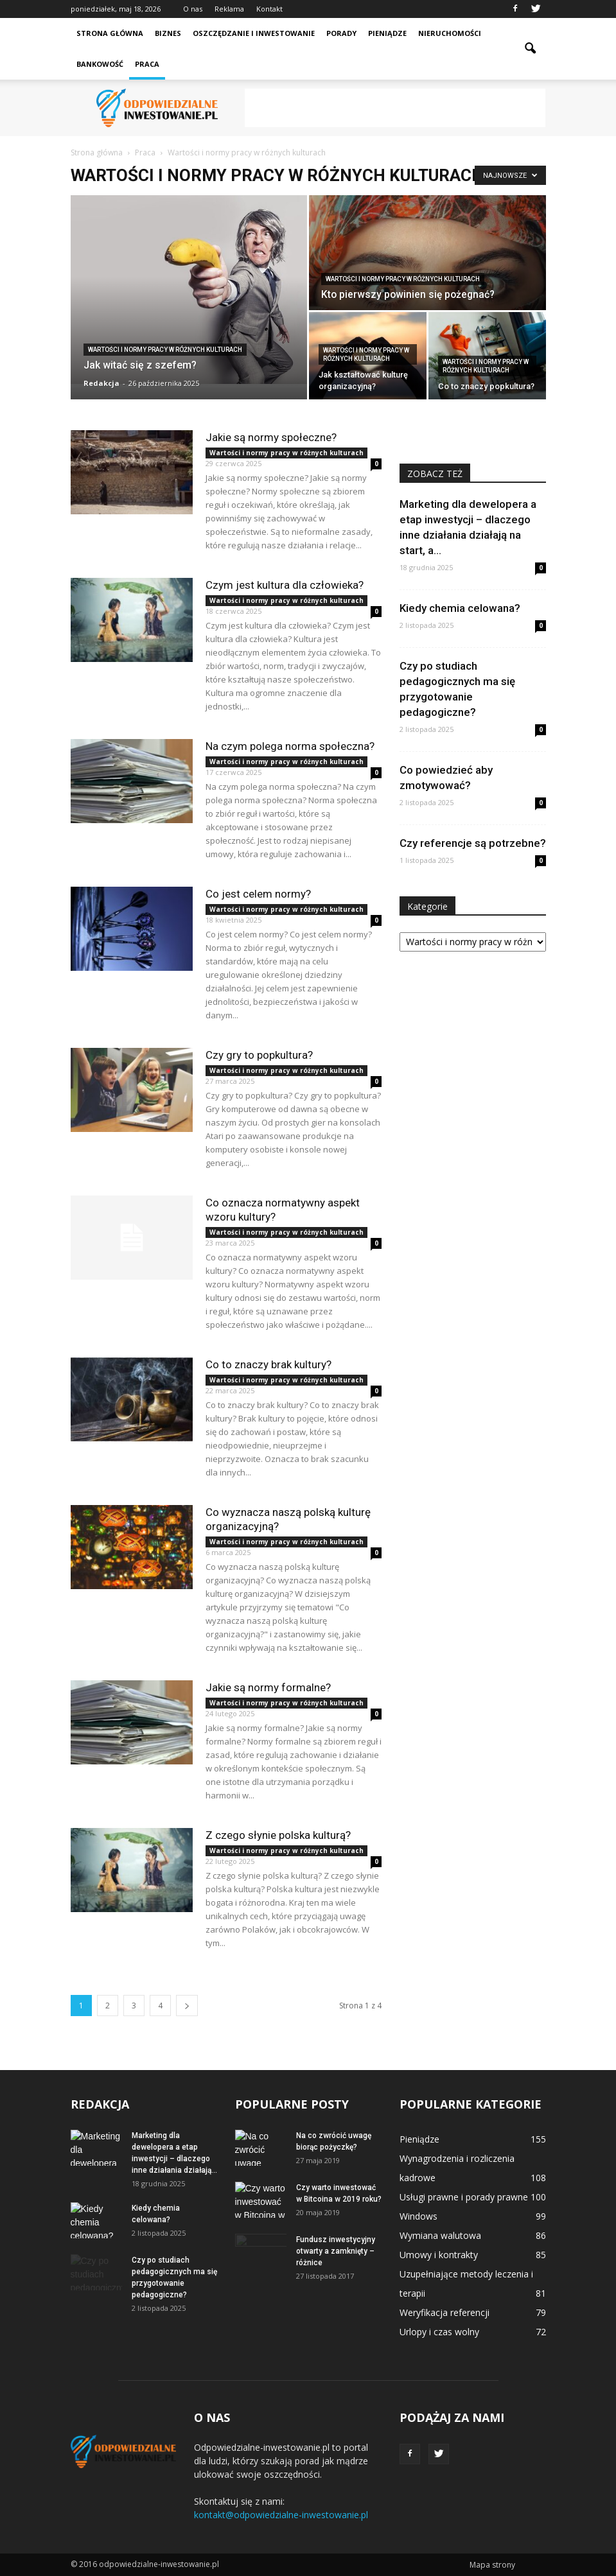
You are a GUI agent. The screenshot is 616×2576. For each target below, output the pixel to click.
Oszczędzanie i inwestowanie (254, 33)
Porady (341, 33)
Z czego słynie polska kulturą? (278, 1835)
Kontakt (269, 8)
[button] (530, 48)
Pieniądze (387, 33)
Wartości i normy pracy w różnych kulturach (165, 349)
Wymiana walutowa (440, 2235)
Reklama (229, 8)
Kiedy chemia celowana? (460, 608)
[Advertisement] (395, 108)
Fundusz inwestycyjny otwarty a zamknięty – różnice (335, 2251)
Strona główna (109, 33)
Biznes (168, 33)
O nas (192, 8)
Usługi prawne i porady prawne (464, 2197)
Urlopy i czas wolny (439, 2332)
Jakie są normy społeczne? (271, 437)
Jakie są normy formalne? (268, 1687)
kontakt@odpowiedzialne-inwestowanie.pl (281, 2515)
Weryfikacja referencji (444, 2312)
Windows (418, 2216)
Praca (147, 64)
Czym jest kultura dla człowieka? (285, 585)
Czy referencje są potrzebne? (473, 843)
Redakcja (101, 383)
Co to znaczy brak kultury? (268, 1364)
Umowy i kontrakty (439, 2255)
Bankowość (99, 64)
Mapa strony (492, 2564)
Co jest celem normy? (258, 893)
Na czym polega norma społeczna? (290, 746)
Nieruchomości (449, 33)
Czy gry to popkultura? (259, 1055)
